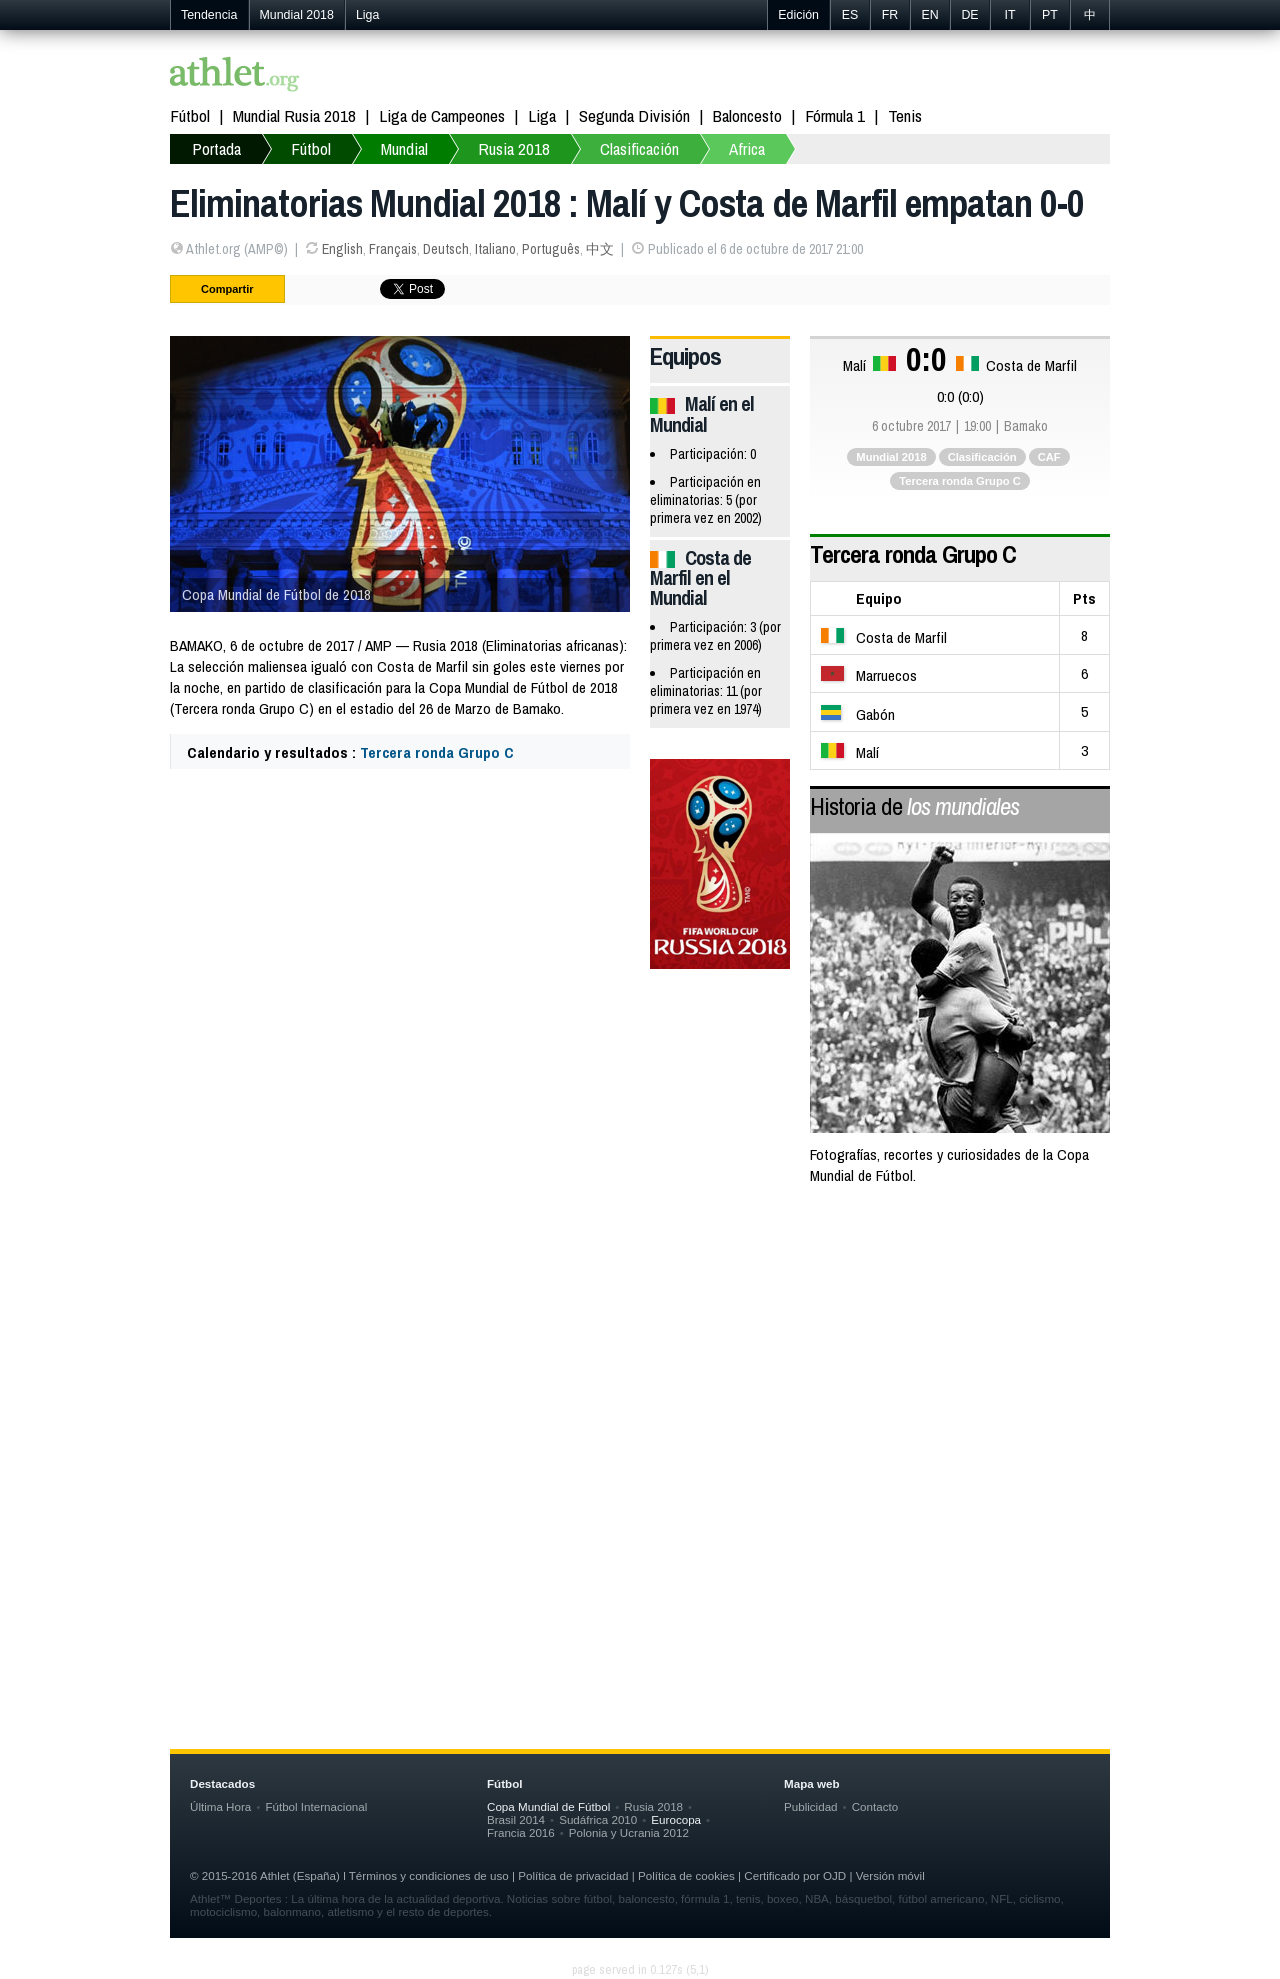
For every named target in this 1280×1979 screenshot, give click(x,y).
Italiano (495, 249)
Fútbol (190, 115)
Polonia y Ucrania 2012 (629, 1832)
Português (551, 249)
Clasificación (639, 148)
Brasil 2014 (516, 1819)
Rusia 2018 (514, 148)
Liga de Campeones (442, 115)
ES (850, 15)
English (342, 249)
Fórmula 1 (835, 115)
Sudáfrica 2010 (598, 1819)
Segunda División (634, 115)
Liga (367, 15)
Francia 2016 (521, 1832)
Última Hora (220, 1806)
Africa (747, 148)
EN (929, 15)
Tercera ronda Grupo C (437, 752)
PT (1050, 15)
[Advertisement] (640, 1364)
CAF (1049, 457)
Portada (216, 148)
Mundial (404, 148)
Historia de (914, 806)
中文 (600, 249)
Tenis (905, 115)
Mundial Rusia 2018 (294, 115)
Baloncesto (747, 115)
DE (969, 15)
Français (393, 249)
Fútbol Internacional (316, 1806)
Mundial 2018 (297, 15)
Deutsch (446, 249)
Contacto (875, 1806)
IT (1009, 15)
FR (890, 15)
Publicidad (811, 1806)
